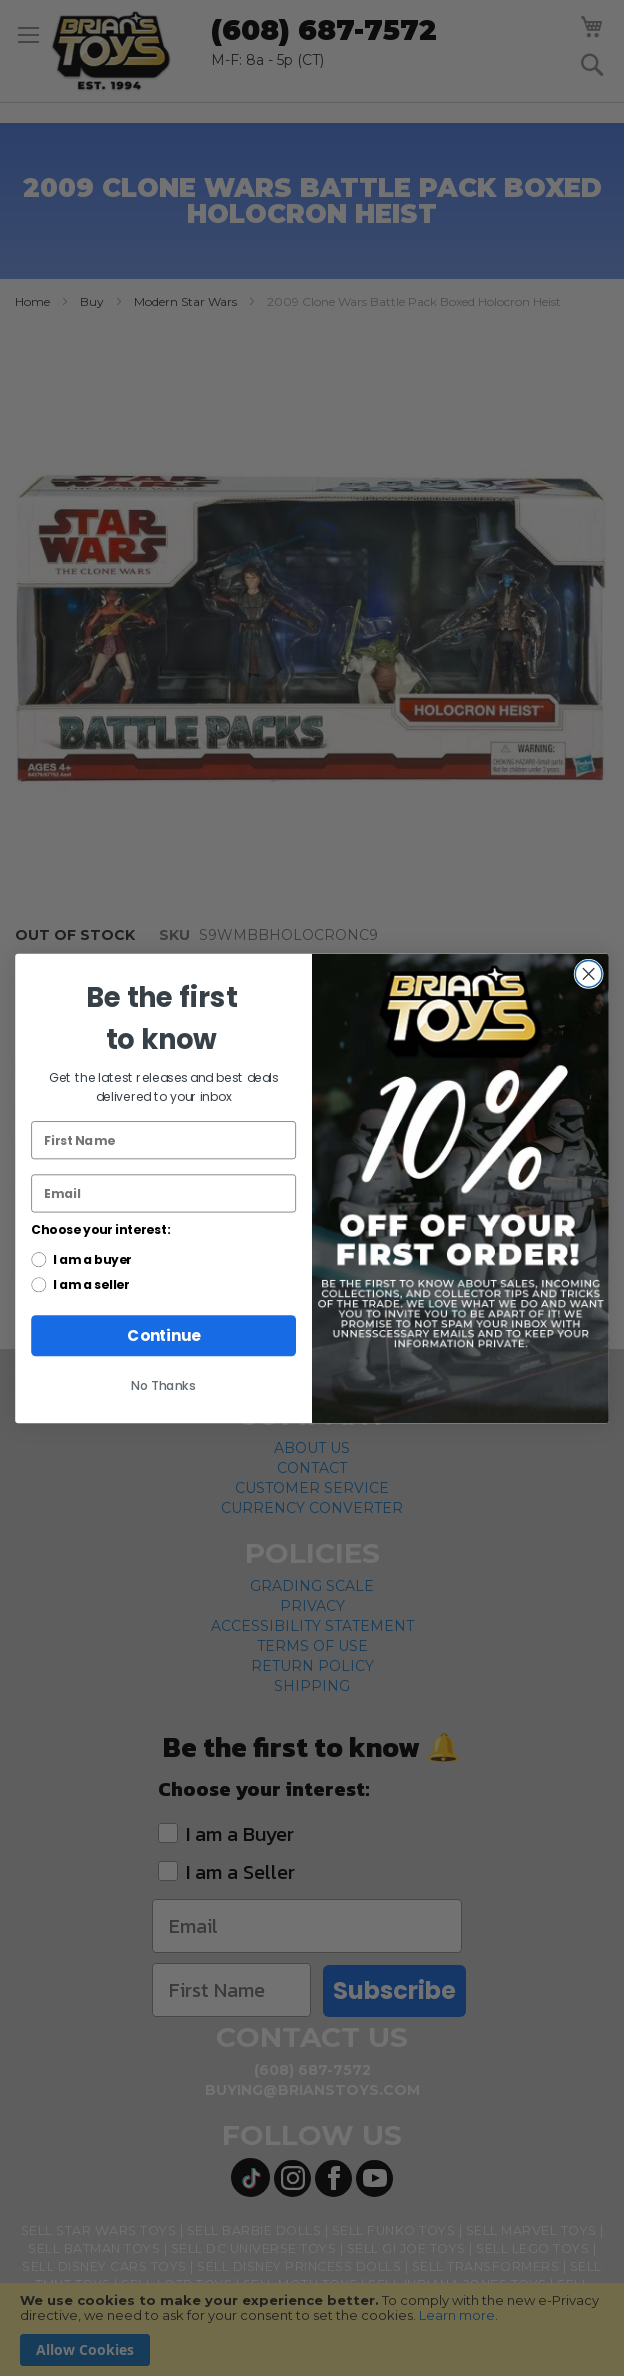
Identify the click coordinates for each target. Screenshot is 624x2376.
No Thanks (163, 1385)
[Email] (163, 1193)
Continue (163, 1335)
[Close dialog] (589, 973)
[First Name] (163, 1140)
